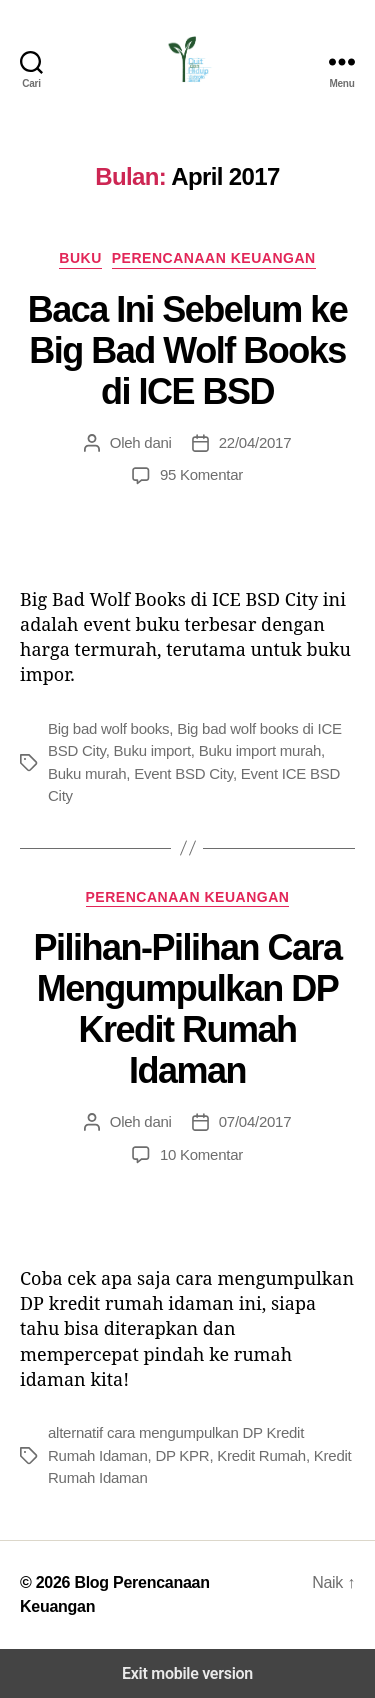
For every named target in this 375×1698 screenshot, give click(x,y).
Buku (80, 258)
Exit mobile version (187, 1673)
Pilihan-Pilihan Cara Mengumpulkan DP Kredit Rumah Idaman (187, 1009)
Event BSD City (183, 773)
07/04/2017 (255, 1121)
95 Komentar (201, 474)
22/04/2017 (255, 442)
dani (157, 442)
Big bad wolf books (108, 728)
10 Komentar (201, 1154)
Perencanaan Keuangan (214, 258)
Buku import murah (260, 750)
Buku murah (87, 773)
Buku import (152, 750)
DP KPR (182, 1455)
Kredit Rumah (261, 1455)
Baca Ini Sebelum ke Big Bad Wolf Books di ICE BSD (188, 350)
